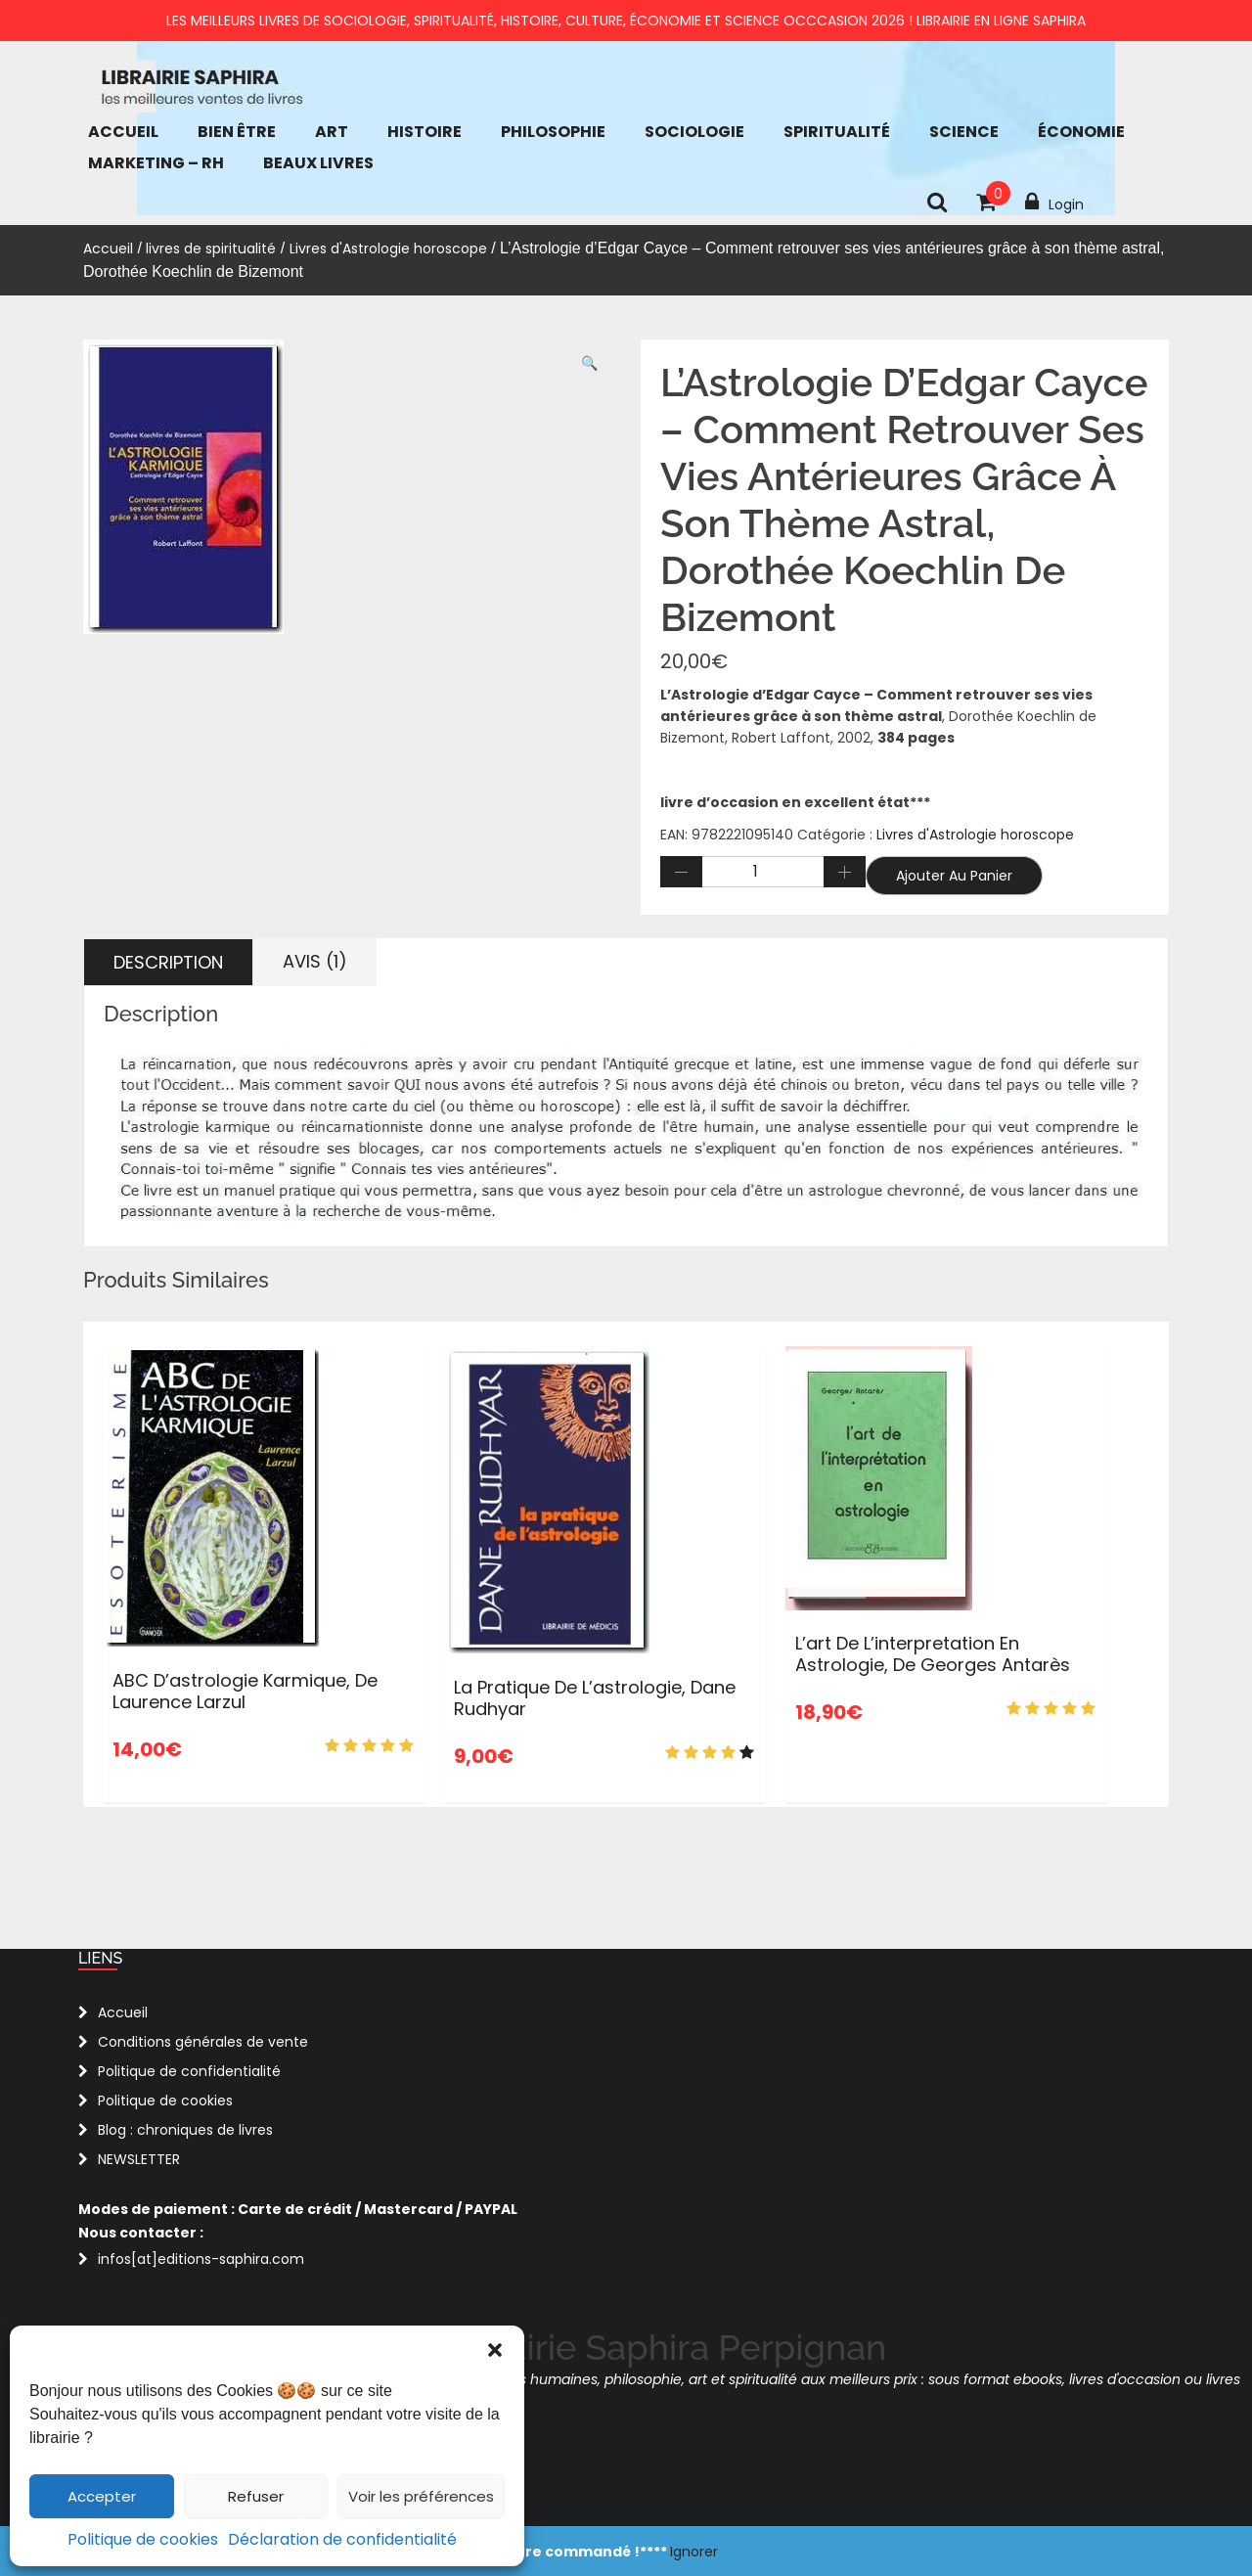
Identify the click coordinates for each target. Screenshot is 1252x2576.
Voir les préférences (421, 2496)
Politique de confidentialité (189, 2071)
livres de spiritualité (211, 248)
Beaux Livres (318, 163)
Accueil (123, 131)
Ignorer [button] (694, 2551)
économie (1081, 131)
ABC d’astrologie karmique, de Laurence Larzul (245, 1691)
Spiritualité (836, 131)
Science (964, 131)
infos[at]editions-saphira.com (201, 2259)
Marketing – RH (156, 163)
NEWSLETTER (139, 2159)
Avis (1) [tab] (315, 961)
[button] (495, 2350)
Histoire (424, 131)
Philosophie (553, 131)
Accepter (101, 2496)
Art (331, 131)
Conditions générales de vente (203, 2042)
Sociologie (694, 131)
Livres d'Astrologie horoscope (388, 248)
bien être (237, 131)
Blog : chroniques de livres (185, 2130)
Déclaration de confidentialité (342, 2539)
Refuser (256, 2496)
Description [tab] (168, 962)
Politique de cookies (142, 2539)
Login (1054, 202)
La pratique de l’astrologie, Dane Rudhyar (595, 1698)
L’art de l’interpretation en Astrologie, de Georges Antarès (932, 1654)
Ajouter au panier (954, 875)
